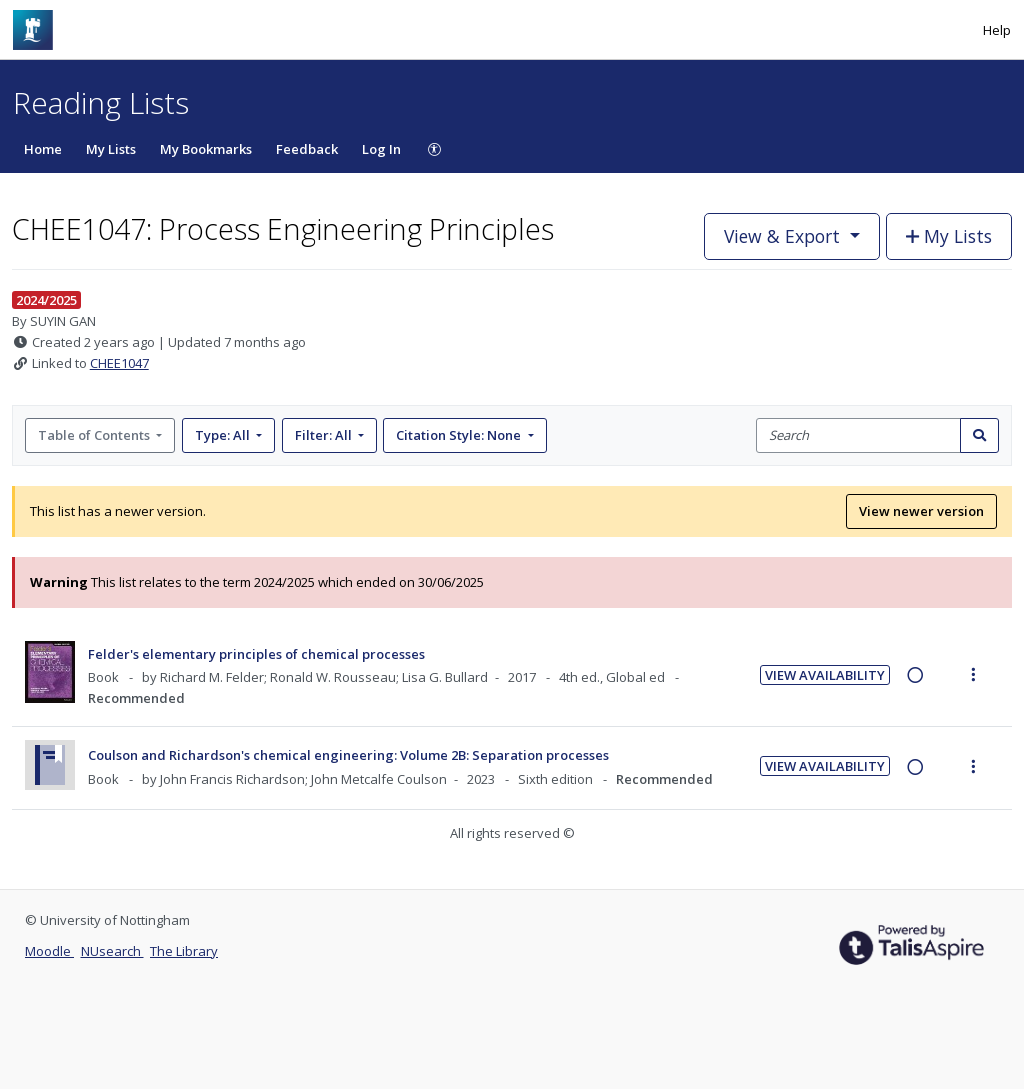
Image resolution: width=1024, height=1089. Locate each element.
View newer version (921, 511)
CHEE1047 (119, 363)
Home (43, 149)
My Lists (111, 149)
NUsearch (112, 951)
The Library (184, 951)
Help (997, 30)
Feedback (307, 149)
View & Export (784, 236)
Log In (381, 149)
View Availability (825, 675)
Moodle (49, 951)
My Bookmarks (206, 149)
